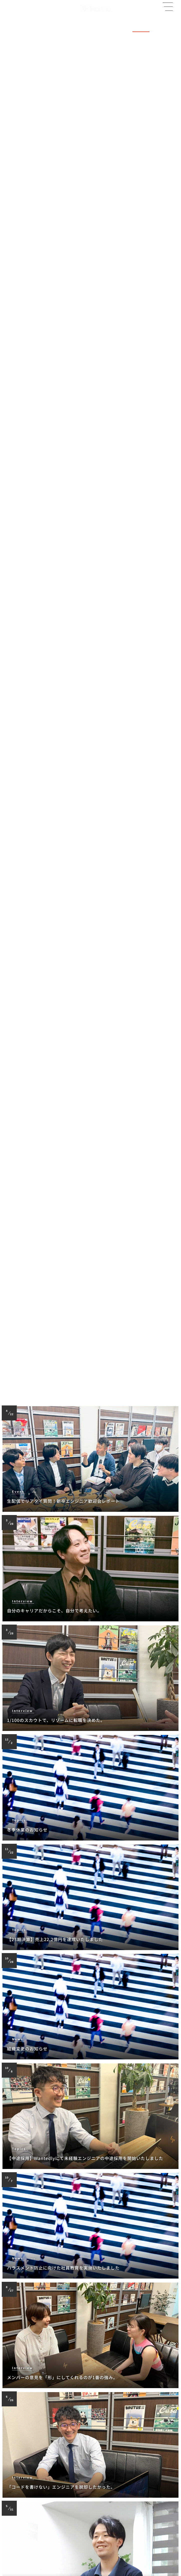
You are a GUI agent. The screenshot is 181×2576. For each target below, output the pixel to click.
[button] (167, 7)
